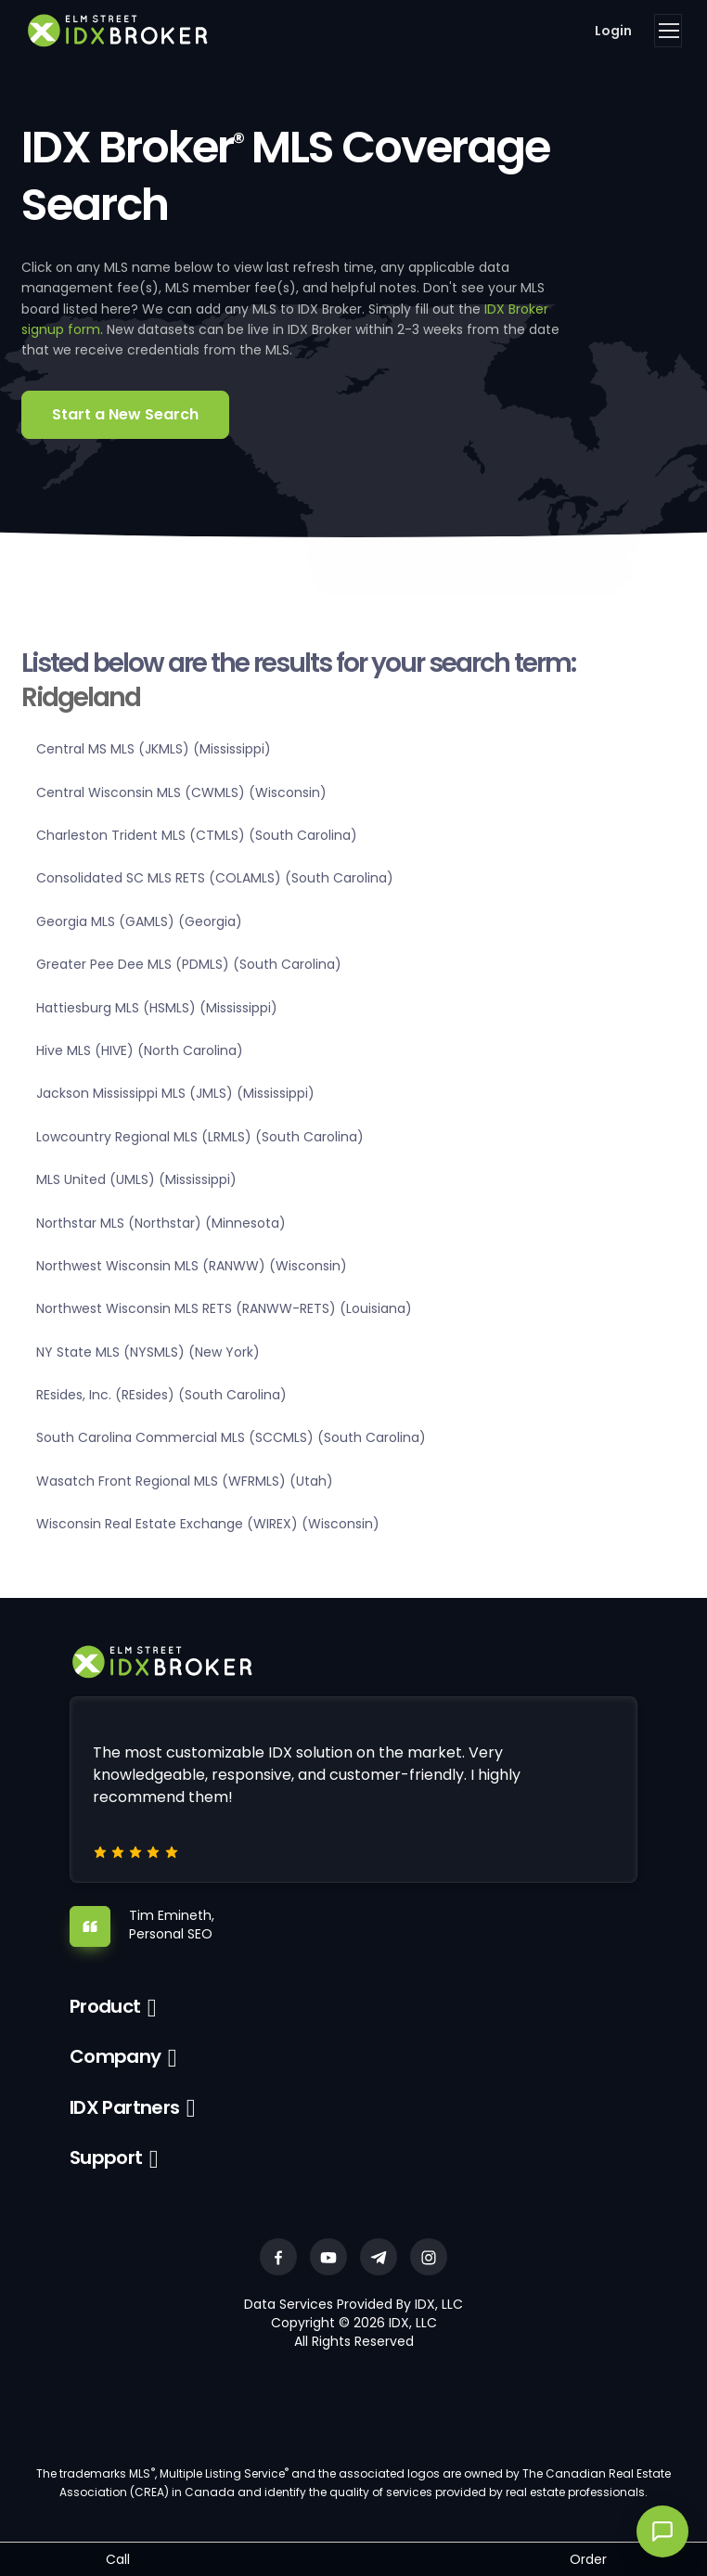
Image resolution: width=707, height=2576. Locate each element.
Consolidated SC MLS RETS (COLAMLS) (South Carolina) (214, 878)
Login (613, 30)
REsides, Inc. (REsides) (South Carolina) (161, 1394)
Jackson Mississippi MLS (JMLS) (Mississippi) (175, 1093)
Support (106, 2157)
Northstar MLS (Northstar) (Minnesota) (161, 1223)
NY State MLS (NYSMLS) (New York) (148, 1352)
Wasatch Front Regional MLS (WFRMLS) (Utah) (184, 1481)
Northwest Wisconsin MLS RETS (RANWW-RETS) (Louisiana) (224, 1308)
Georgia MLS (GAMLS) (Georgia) (139, 921)
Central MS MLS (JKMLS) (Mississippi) (153, 749)
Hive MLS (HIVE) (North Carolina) (139, 1050)
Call (118, 2559)
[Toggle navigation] (668, 30)
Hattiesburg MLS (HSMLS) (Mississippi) (156, 1007)
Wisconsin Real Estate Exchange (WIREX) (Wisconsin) (207, 1523)
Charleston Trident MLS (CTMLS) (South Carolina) (196, 835)
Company (115, 2056)
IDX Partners (125, 2107)
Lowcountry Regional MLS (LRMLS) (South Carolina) (200, 1136)
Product (105, 2006)
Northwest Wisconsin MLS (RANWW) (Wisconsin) (191, 1265)
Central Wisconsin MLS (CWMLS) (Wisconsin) (181, 792)
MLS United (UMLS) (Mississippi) (136, 1179)
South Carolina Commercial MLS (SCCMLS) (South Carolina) (231, 1437)
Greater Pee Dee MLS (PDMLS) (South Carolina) (188, 964)
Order (588, 2559)
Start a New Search (125, 414)
